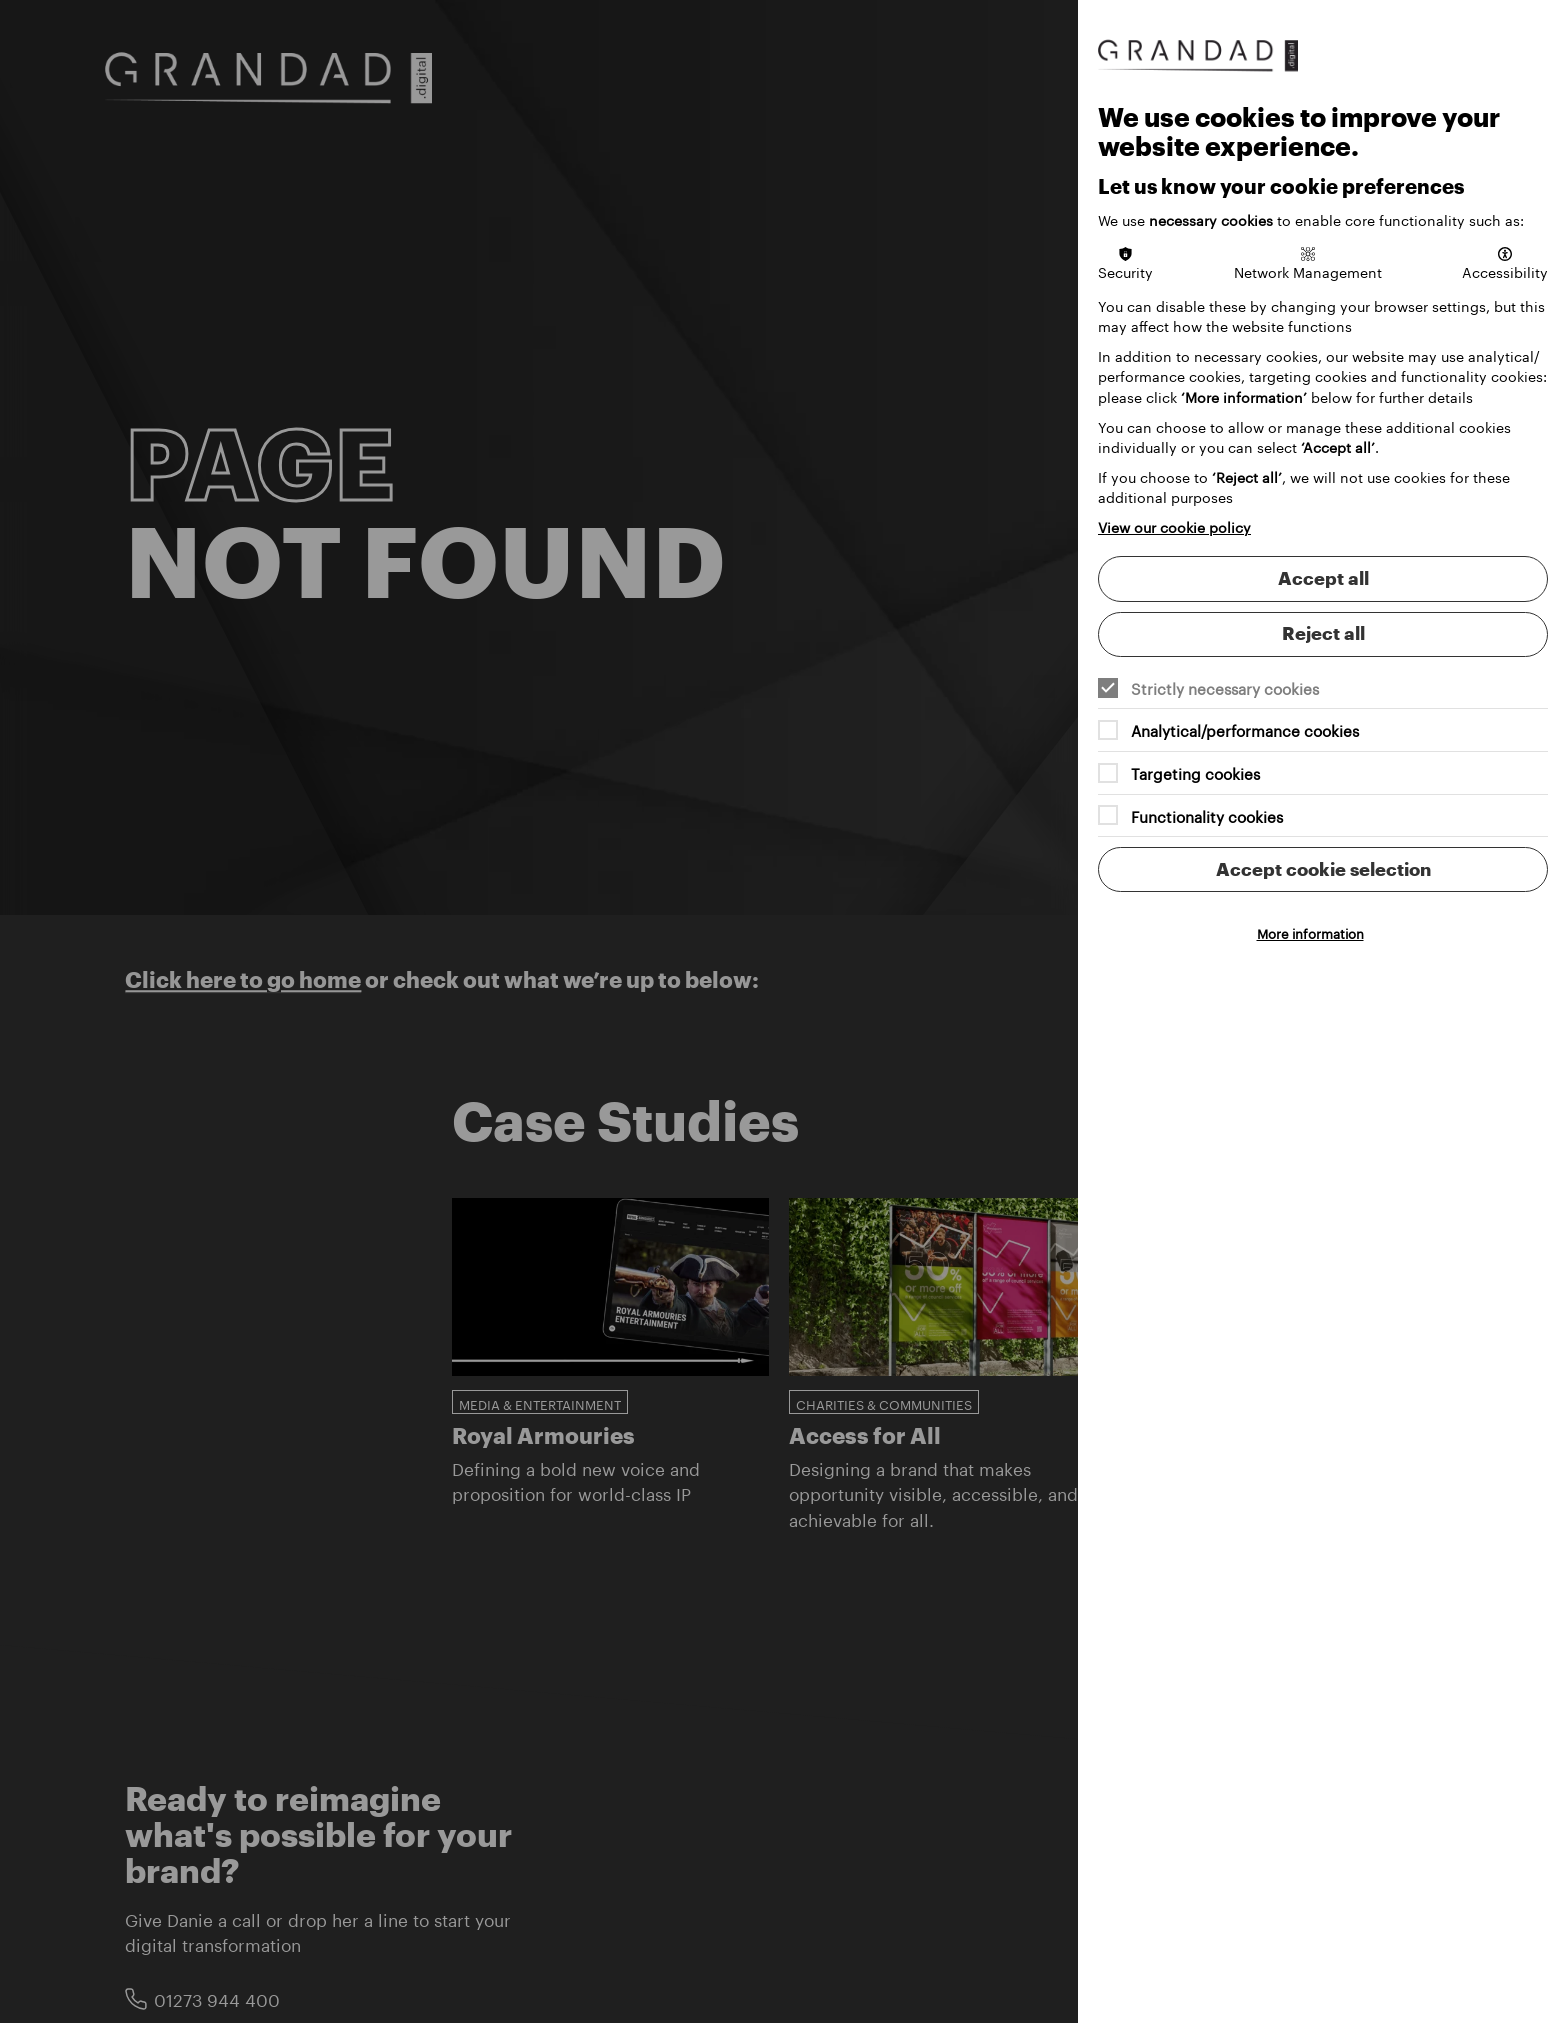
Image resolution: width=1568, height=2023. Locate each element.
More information (1310, 932)
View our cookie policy (1174, 526)
